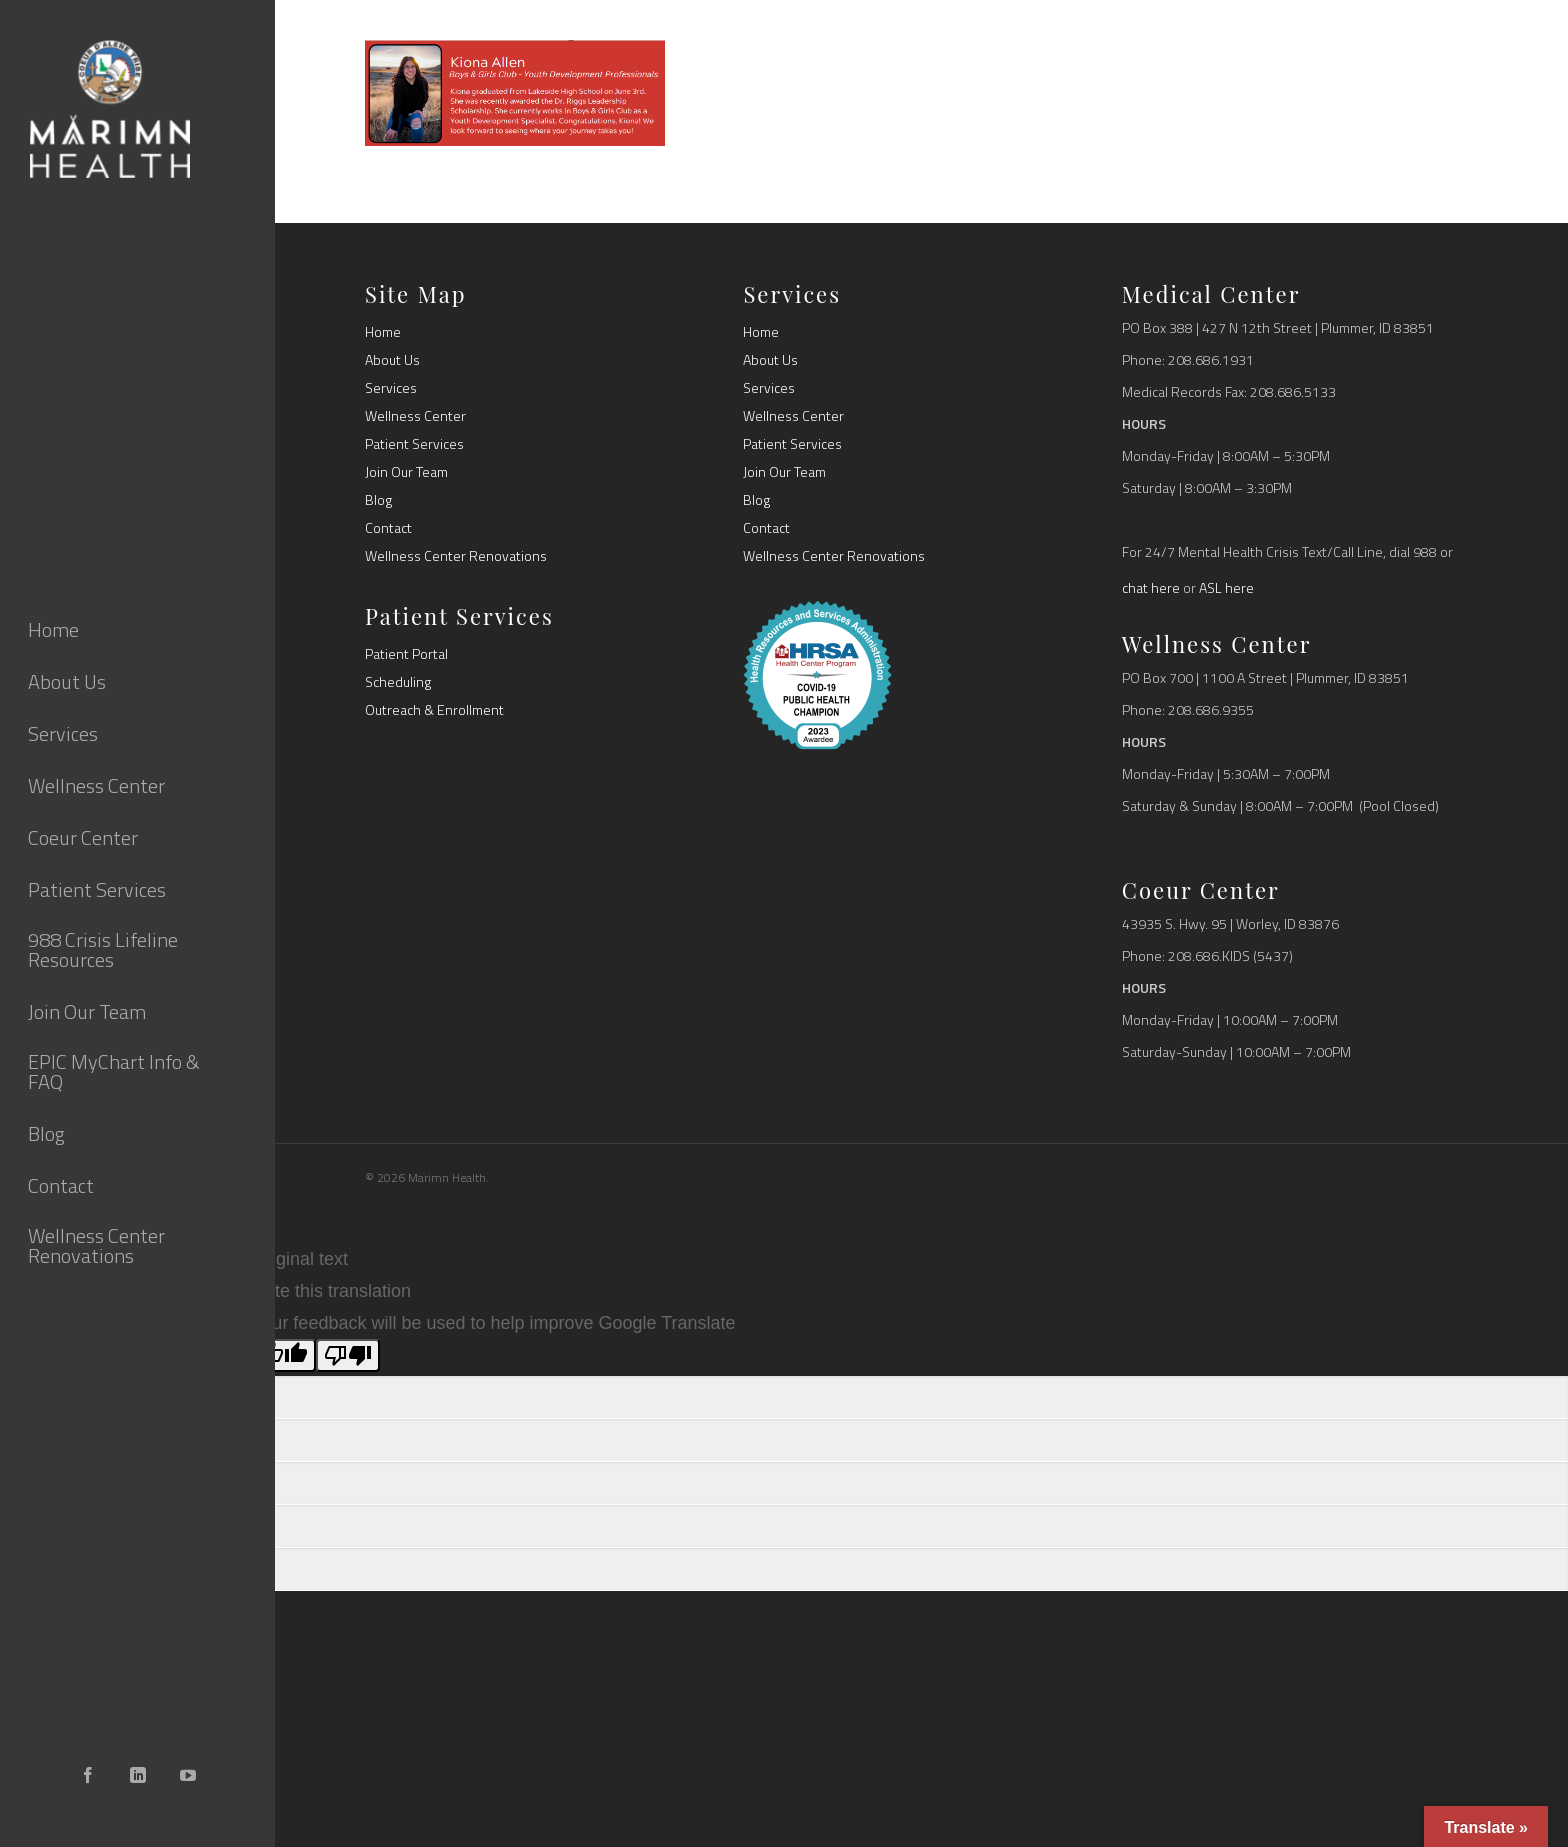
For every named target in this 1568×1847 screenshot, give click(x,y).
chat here (1151, 587)
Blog (378, 500)
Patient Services (414, 444)
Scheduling (398, 682)
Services (391, 388)
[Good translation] (284, 1355)
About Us (392, 360)
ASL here (1226, 587)
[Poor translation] (348, 1355)
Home (383, 332)
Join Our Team (406, 472)
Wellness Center (415, 416)
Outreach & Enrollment (434, 710)
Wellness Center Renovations (456, 556)
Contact (388, 528)
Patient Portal (406, 654)
